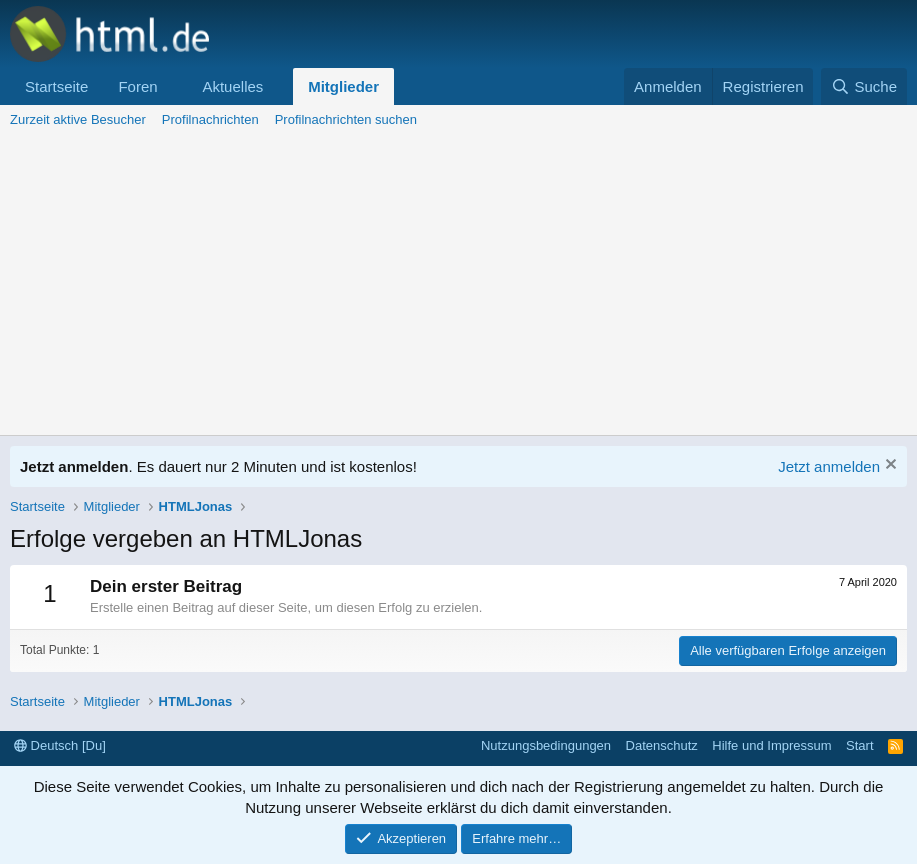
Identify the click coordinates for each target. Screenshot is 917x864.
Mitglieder (343, 86)
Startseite (56, 86)
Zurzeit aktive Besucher (78, 119)
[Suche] (864, 86)
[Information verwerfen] (888, 466)
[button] (173, 86)
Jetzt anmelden (829, 466)
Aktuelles (232, 86)
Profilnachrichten (210, 119)
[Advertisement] (458, 285)
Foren (137, 86)
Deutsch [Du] (60, 745)
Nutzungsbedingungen (546, 745)
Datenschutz (662, 745)
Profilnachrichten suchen (346, 119)
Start (859, 745)
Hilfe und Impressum (771, 745)
